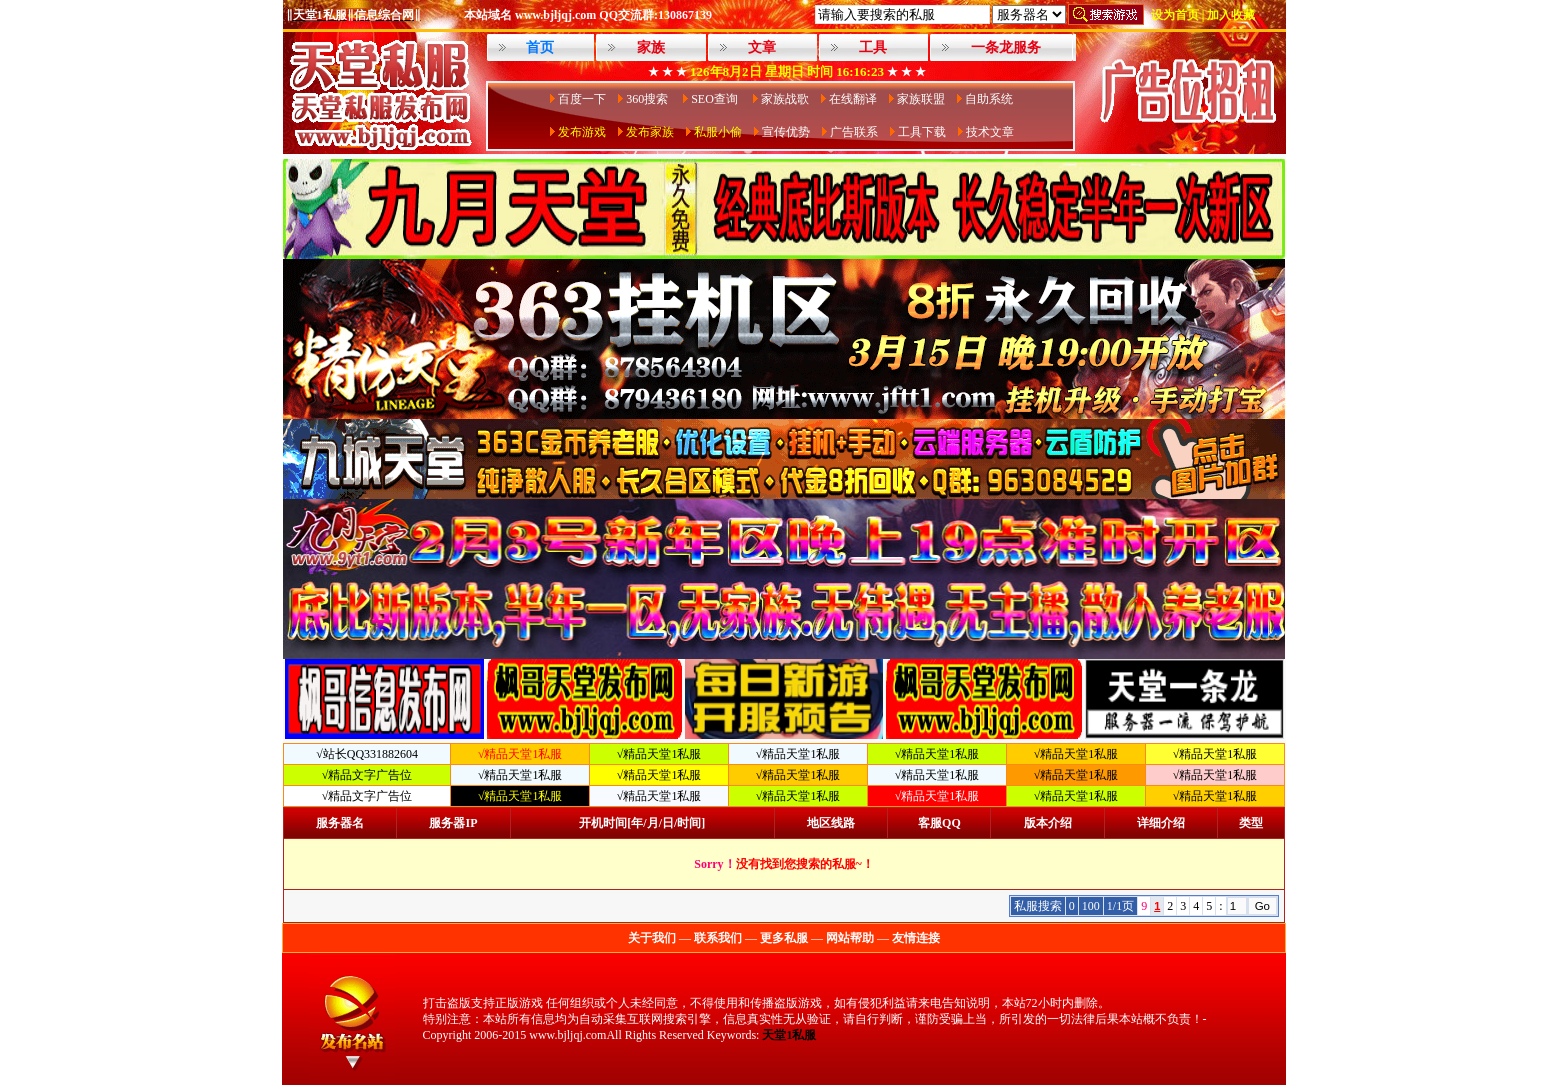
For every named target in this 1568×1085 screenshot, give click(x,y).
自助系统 (989, 99)
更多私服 (784, 938)
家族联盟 (921, 99)
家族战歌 (785, 99)
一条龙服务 (1006, 47)
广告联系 (854, 132)
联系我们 (718, 938)
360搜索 (648, 99)
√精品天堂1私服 (659, 754)
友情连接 (916, 938)
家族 (651, 47)
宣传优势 (786, 132)
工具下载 (922, 132)
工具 (873, 47)
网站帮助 (850, 938)
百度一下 (582, 99)
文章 (762, 47)
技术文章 (990, 132)
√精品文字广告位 (367, 775)
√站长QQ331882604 (367, 754)
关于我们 (652, 938)
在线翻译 (853, 99)
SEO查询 (716, 99)
